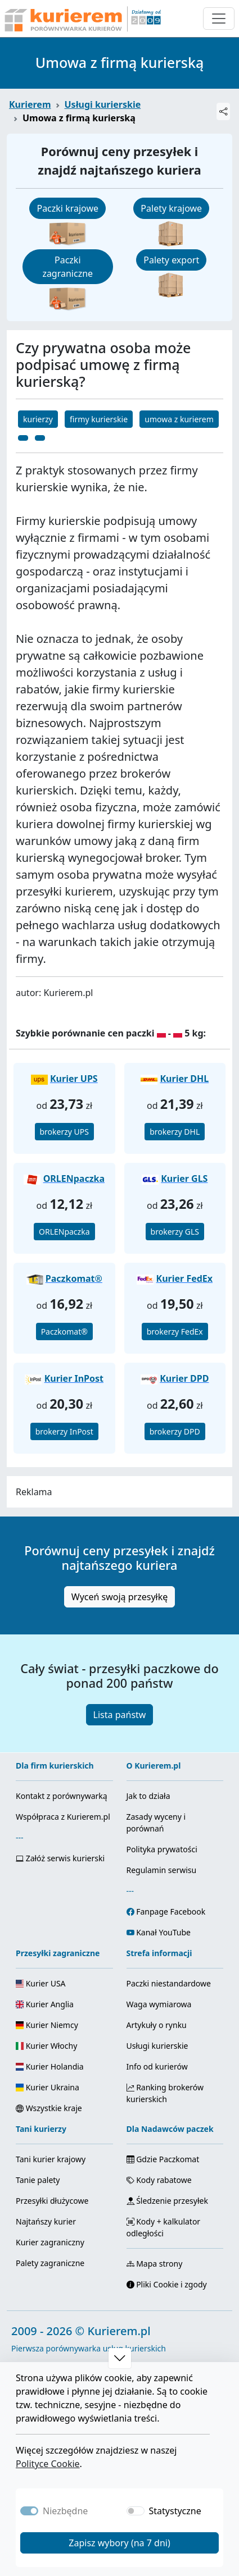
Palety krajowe (171, 208)
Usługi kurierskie (103, 104)
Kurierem (30, 104)
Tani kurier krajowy (50, 2159)
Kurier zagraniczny (50, 2242)
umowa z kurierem (179, 419)
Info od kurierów (157, 2066)
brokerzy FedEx (175, 1331)
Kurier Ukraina (47, 2087)
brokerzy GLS (175, 1231)
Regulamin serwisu (162, 1870)
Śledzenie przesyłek (167, 2200)
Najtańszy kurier (46, 2221)
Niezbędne (65, 2511)
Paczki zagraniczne (67, 267)
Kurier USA (41, 1983)
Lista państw (119, 1715)
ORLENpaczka (64, 1231)
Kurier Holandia (50, 2066)
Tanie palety (38, 2180)
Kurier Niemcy (47, 2025)
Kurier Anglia (45, 2004)
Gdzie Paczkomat (163, 2159)
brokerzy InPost (64, 1431)
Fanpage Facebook (170, 1911)
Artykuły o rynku (157, 2025)
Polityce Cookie (48, 2464)
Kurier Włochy (46, 2045)
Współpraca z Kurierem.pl (63, 1816)
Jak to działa (148, 1796)
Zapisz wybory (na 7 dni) (119, 2543)
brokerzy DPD (175, 1431)
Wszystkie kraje (49, 2108)
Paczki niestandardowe (169, 1983)
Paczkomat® (64, 1331)
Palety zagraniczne (50, 2263)
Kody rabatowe (159, 2180)
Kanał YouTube (163, 1932)
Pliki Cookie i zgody (167, 2284)
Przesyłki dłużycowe (52, 2200)
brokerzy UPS (64, 1131)
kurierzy (38, 419)
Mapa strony (155, 2263)
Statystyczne (175, 2511)
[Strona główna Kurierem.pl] (81, 18)
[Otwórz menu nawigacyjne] (219, 18)
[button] (120, 2358)
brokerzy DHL (175, 1131)
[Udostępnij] (223, 111)
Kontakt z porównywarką (61, 1796)
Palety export (171, 260)
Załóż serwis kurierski (60, 1858)
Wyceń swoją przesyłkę (119, 1597)
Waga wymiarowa (159, 2004)
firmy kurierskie (99, 419)
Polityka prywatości (162, 1849)
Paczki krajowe (67, 208)
